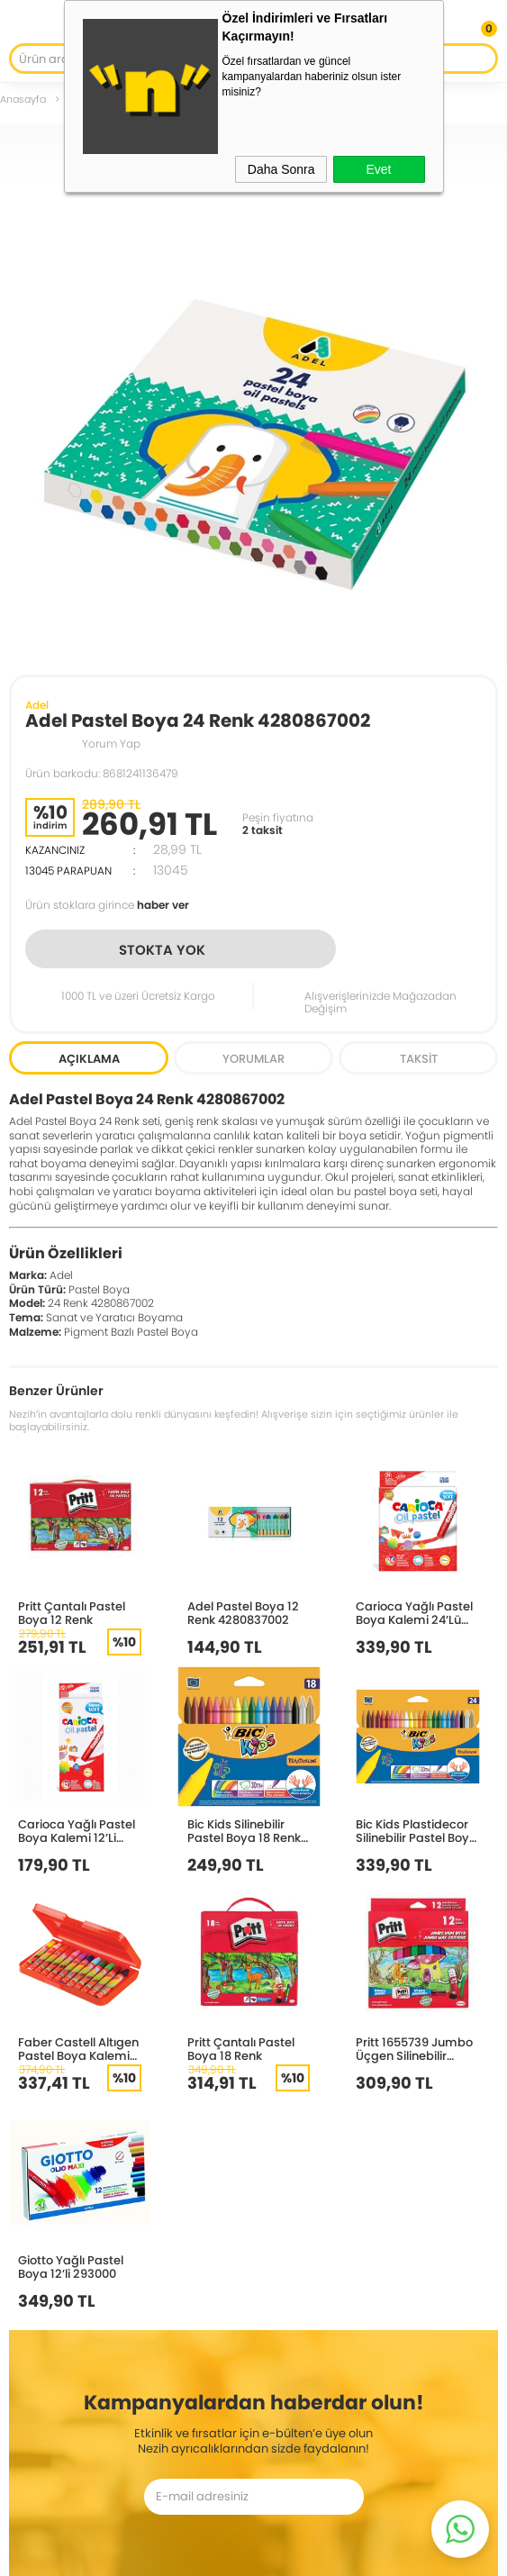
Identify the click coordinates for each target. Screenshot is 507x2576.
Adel (37, 704)
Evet (378, 169)
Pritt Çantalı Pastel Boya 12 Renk (71, 1613)
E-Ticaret (200, 2553)
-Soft (158, 2553)
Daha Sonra (281, 169)
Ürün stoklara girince (107, 904)
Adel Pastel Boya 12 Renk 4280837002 (243, 1613)
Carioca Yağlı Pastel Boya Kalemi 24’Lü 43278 (414, 1613)
